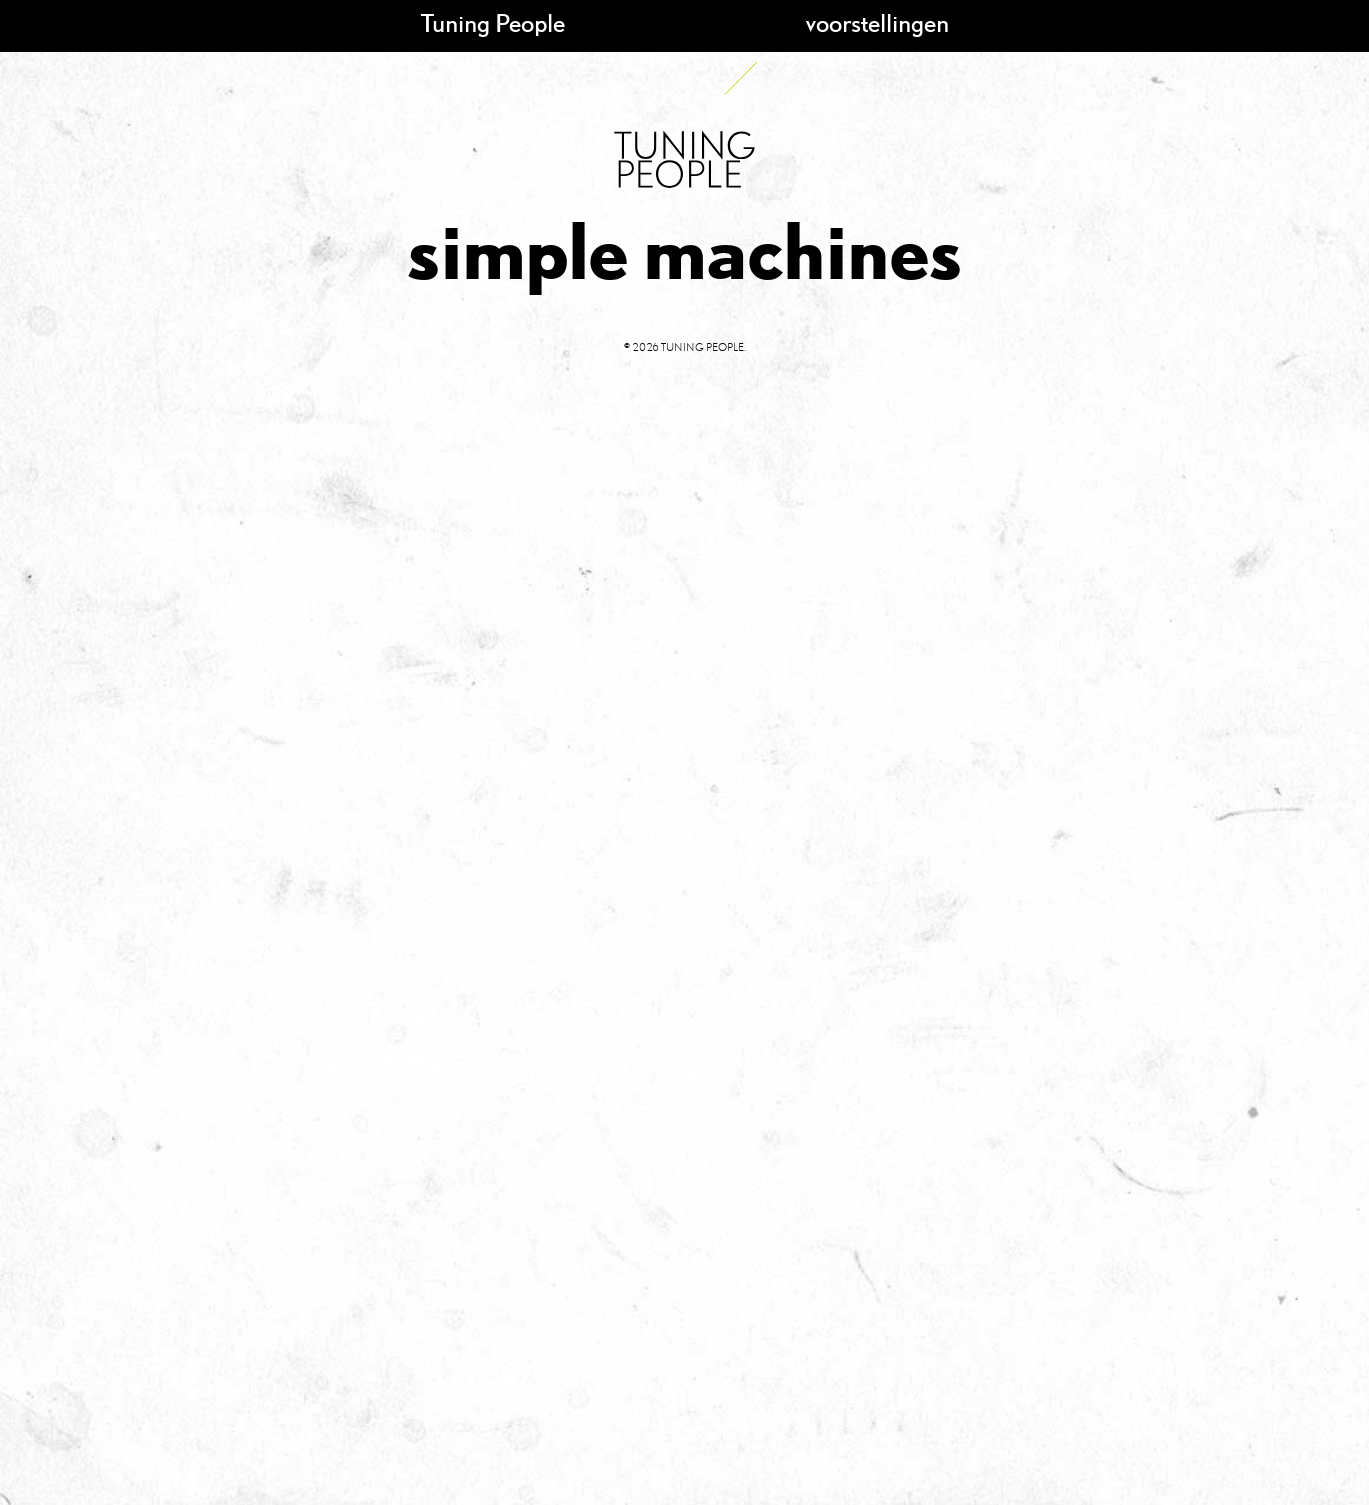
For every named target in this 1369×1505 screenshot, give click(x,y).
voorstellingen (877, 22)
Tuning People (493, 22)
